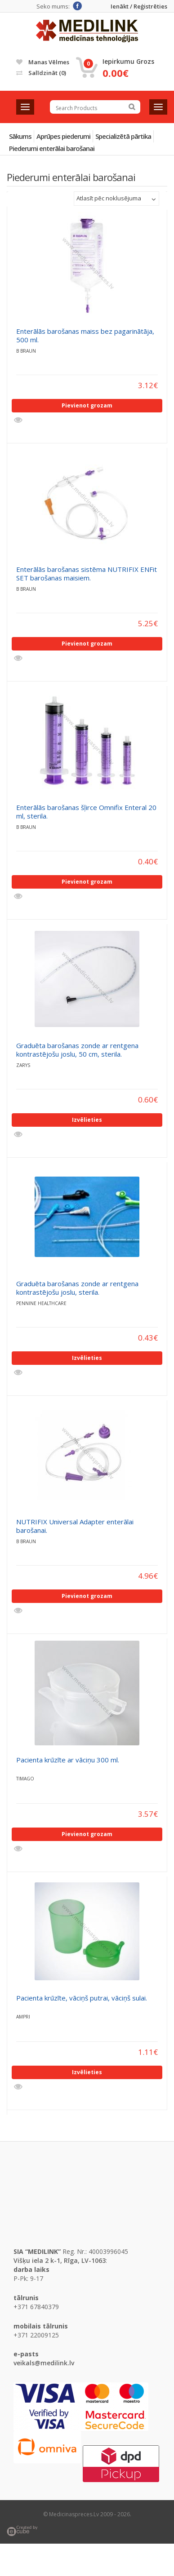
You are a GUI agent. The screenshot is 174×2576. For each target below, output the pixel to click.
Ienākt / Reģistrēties (139, 6)
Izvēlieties (87, 1120)
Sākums (20, 136)
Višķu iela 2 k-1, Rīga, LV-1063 (59, 2260)
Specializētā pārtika (123, 136)
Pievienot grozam (87, 405)
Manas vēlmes (42, 62)
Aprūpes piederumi (63, 136)
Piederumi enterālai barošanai (51, 148)
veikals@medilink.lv (43, 2363)
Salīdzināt (41, 73)
